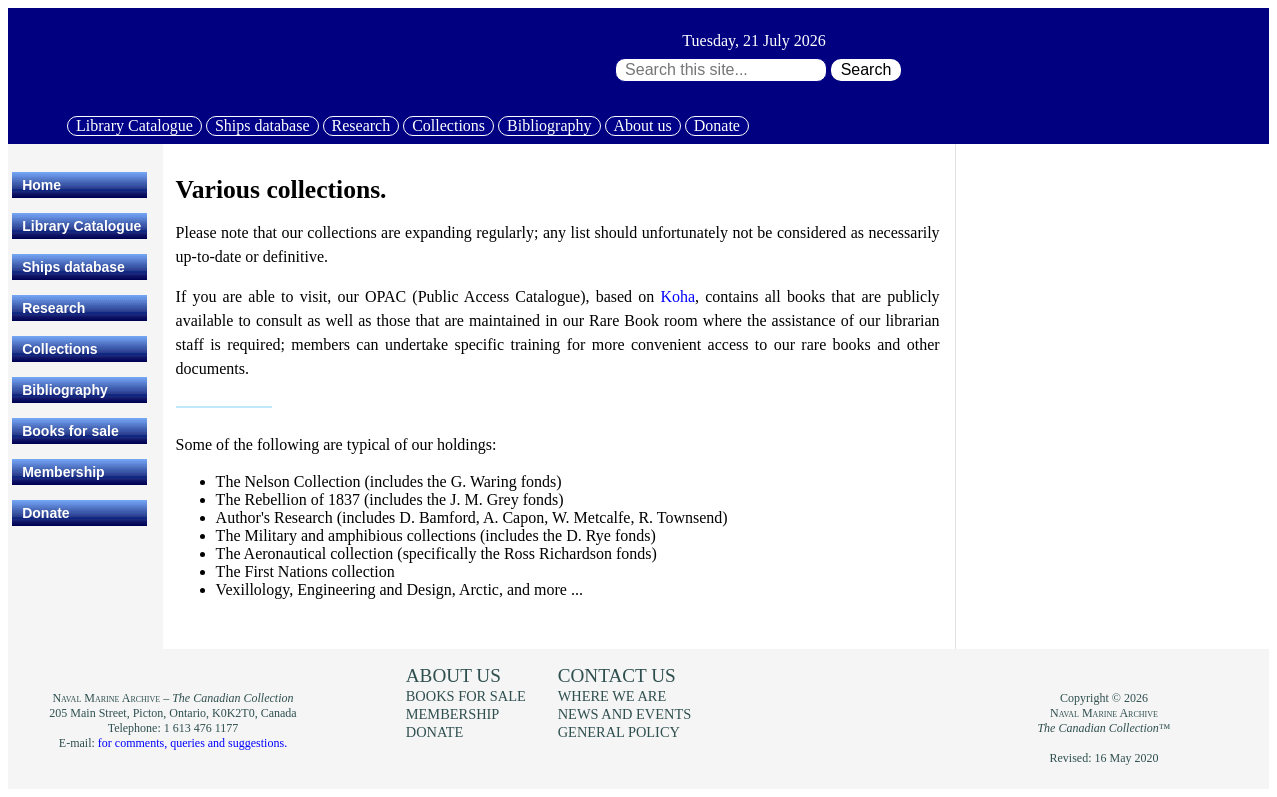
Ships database (262, 125)
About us (643, 125)
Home (41, 185)
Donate (717, 125)
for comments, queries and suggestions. (192, 743)
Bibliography (549, 125)
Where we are (612, 696)
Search (866, 69)
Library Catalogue (134, 125)
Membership (63, 472)
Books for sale (70, 431)
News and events (625, 714)
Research (361, 125)
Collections (448, 125)
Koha (677, 296)
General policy (619, 732)
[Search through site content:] (721, 70)
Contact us (617, 675)
